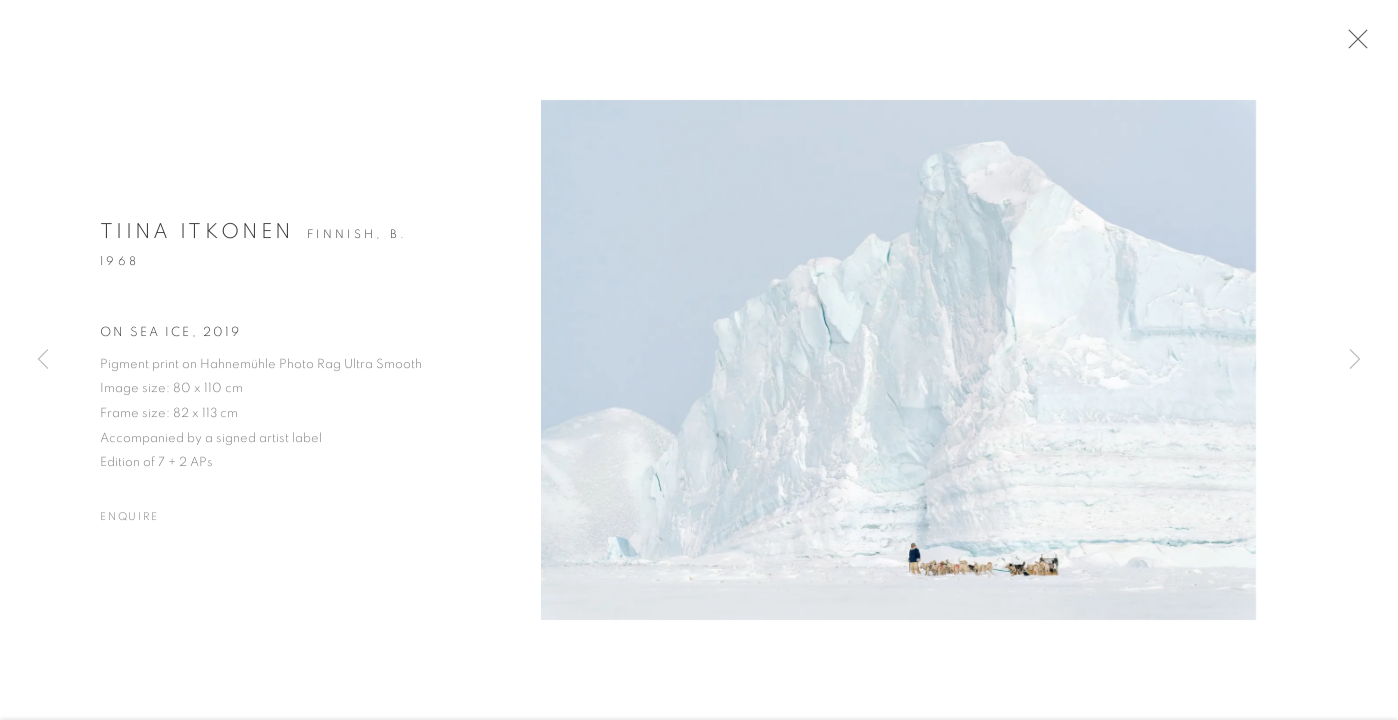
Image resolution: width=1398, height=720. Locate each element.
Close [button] (1360, 45)
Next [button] (1355, 360)
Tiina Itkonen (196, 238)
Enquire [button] (129, 523)
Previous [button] (43, 360)
